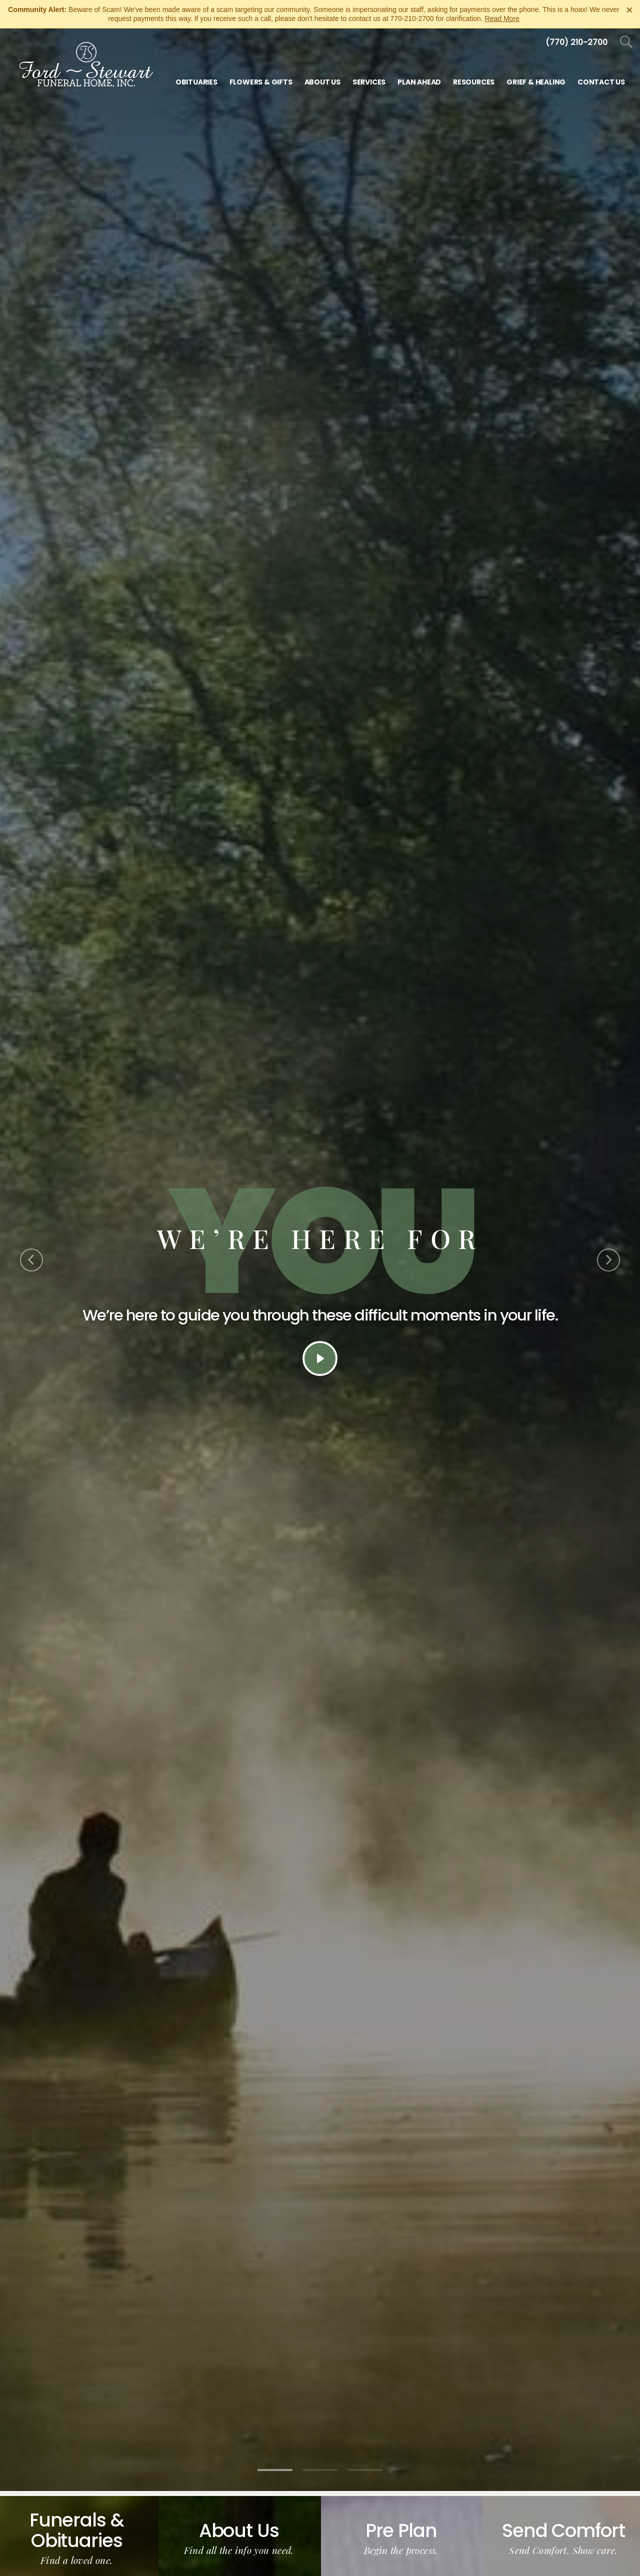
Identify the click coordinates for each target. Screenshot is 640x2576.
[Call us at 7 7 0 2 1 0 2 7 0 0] (577, 42)
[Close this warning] (629, 10)
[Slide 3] (365, 2470)
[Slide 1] (275, 2470)
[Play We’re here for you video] (320, 1358)
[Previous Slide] (31, 1260)
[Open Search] (626, 42)
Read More (502, 18)
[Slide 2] (320, 2470)
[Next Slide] (608, 1260)
